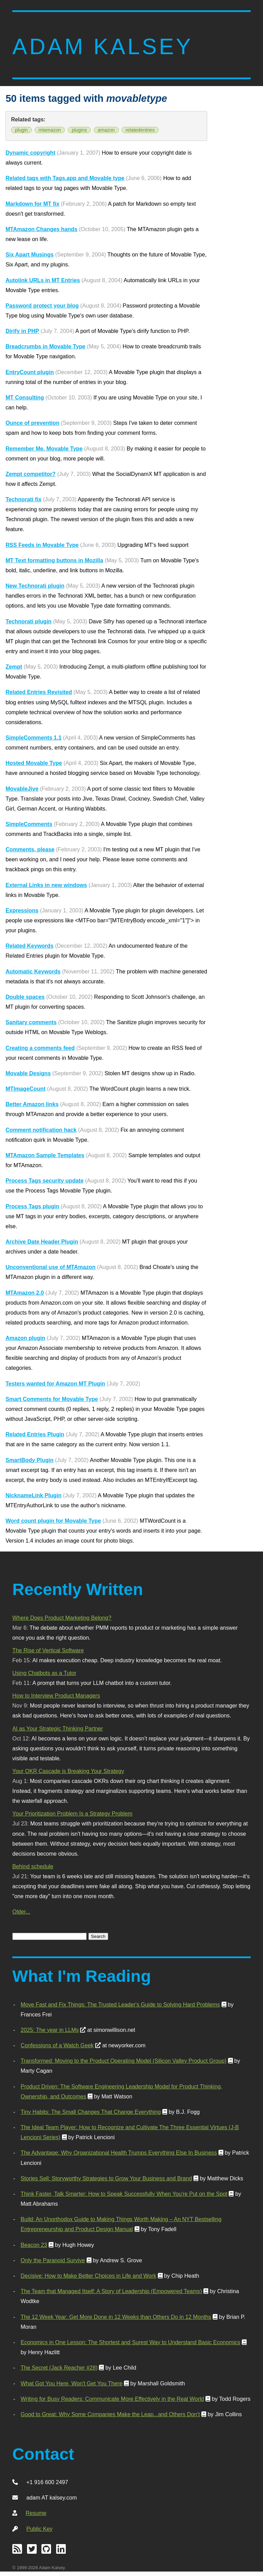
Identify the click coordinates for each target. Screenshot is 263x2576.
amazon (106, 130)
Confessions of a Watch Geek (57, 2045)
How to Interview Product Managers (56, 1695)
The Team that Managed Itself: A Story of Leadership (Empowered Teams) (111, 2291)
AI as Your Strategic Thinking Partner (57, 1728)
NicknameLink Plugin (33, 1495)
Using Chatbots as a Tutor (44, 1673)
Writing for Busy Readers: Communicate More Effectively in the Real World (112, 2399)
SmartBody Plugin (29, 1460)
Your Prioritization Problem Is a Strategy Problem (72, 1813)
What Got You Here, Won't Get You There (71, 2383)
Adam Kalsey (102, 46)
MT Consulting (24, 397)
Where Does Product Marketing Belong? (61, 1618)
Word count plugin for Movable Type (53, 1521)
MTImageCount (25, 1089)
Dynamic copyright (30, 152)
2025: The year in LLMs (49, 2030)
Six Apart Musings (29, 254)
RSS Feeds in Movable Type (41, 545)
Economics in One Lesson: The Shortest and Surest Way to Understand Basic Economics (130, 2342)
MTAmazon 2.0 (24, 1293)
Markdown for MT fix (32, 204)
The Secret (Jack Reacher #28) (59, 2367)
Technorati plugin (28, 621)
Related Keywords (29, 946)
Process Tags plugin (32, 1206)
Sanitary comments (31, 1022)
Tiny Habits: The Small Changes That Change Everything (91, 2112)
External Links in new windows (46, 885)
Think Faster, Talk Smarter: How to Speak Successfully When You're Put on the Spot (124, 2194)
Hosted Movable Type (33, 763)
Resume (36, 2513)
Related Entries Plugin (34, 1434)
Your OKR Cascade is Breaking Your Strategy (68, 1771)
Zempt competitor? (30, 474)
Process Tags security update (44, 1180)
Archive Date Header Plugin (41, 1241)
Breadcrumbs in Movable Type (45, 346)
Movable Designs (28, 1073)
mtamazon (50, 130)
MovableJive (21, 789)
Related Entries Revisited (38, 692)
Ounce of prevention (32, 423)
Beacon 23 (34, 2245)
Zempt (13, 666)
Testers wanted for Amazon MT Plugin (55, 1383)
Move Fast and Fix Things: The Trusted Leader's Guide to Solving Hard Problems (120, 2004)
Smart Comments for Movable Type (51, 1399)
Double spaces (25, 997)
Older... (21, 1911)
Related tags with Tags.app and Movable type (64, 178)
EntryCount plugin (29, 372)
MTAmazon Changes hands (41, 229)
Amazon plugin (25, 1338)
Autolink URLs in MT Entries (42, 280)
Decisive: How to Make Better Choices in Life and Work (88, 2276)
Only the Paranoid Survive (53, 2260)
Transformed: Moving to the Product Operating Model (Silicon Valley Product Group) (123, 2061)
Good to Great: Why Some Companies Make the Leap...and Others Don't (110, 2414)
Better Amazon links (32, 1104)
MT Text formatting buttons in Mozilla (54, 560)
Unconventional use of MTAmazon (50, 1267)
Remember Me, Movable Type (44, 448)
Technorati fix (23, 499)
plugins (79, 130)
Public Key (39, 2529)
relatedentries (140, 130)
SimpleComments (28, 824)
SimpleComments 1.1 (33, 737)
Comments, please (29, 849)
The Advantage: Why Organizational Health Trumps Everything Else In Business (119, 2152)
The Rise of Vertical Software (48, 1650)
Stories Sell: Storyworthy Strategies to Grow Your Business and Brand (106, 2178)
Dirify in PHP (22, 331)
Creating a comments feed (40, 1048)
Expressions (21, 910)
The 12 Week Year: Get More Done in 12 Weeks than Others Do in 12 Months (116, 2317)
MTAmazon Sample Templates (44, 1155)
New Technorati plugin (34, 586)
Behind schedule (32, 1866)
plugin (21, 130)
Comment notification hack (40, 1130)
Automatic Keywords (33, 971)
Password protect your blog (42, 305)
